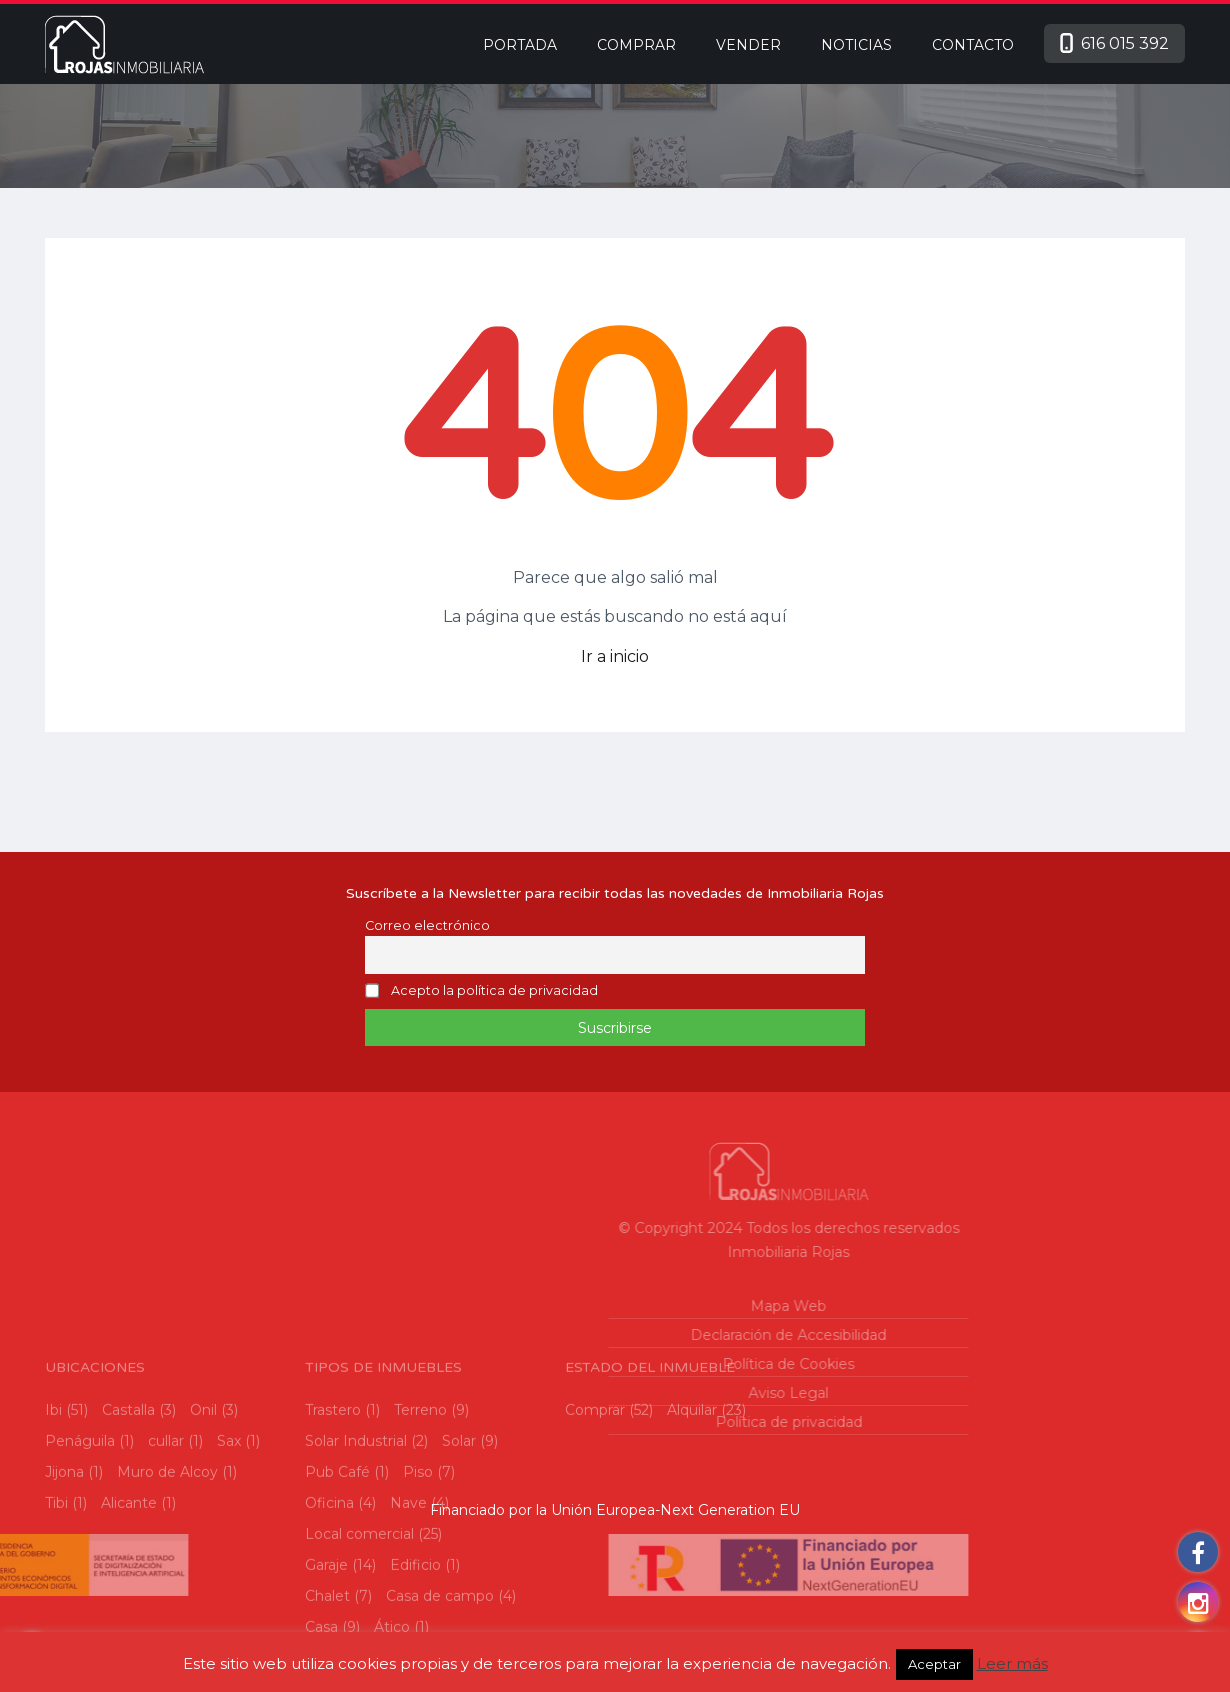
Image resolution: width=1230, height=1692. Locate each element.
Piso (418, 1604)
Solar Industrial (356, 1573)
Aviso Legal (643, 1393)
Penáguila (80, 1573)
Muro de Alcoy (167, 1604)
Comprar (636, 45)
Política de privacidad (642, 1422)
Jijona (64, 1604)
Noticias (856, 45)
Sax (229, 1573)
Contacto (973, 45)
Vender (748, 45)
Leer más (1012, 1663)
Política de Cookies (643, 1364)
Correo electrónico (427, 925)
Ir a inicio (615, 656)
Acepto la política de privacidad (494, 991)
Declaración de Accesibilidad (643, 1335)
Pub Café (337, 1604)
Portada (520, 45)
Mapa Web (643, 1306)
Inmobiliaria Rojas (643, 1252)
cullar (166, 1573)
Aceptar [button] (934, 1664)
